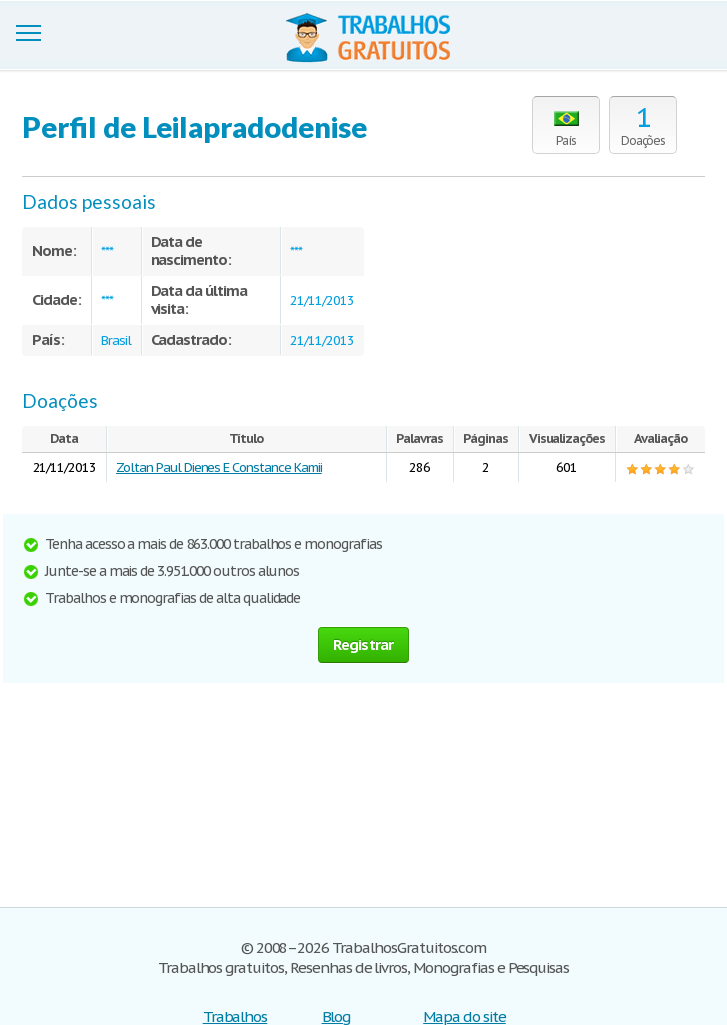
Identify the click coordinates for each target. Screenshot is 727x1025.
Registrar (363, 644)
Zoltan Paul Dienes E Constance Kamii (219, 467)
